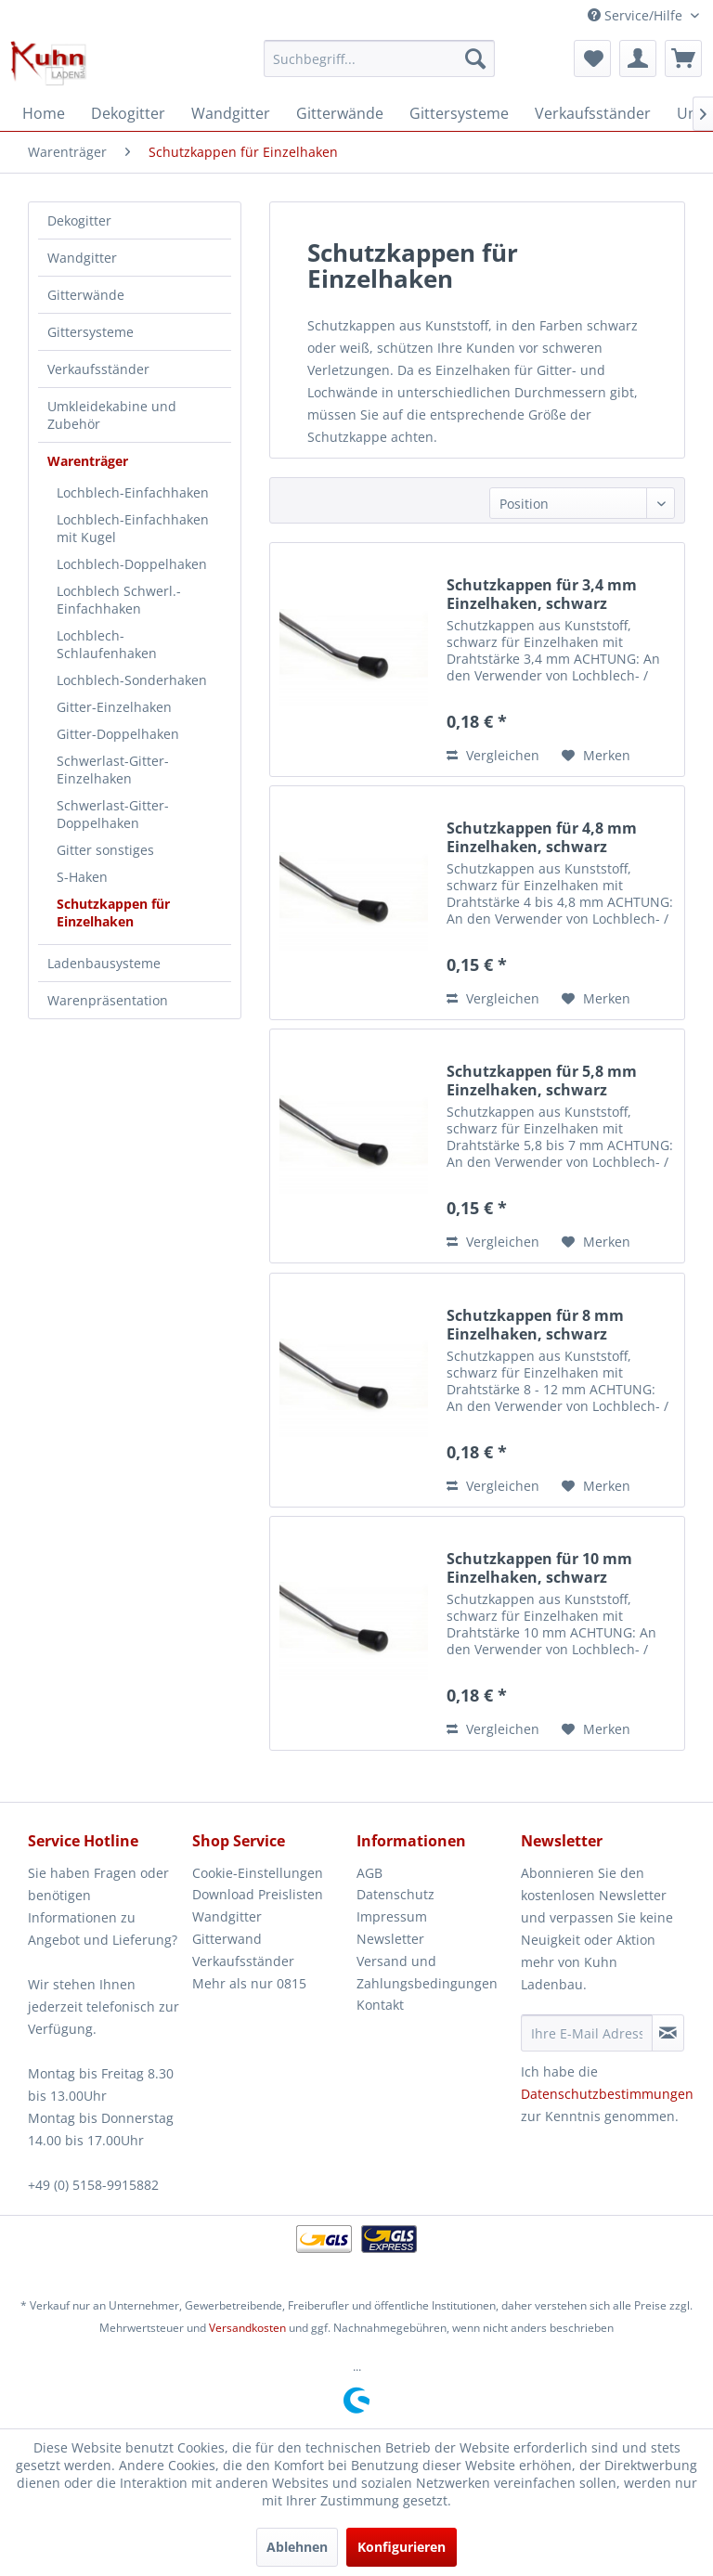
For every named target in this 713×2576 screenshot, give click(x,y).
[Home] (43, 113)
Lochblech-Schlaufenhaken (107, 644)
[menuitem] (380, 58)
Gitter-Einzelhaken (114, 707)
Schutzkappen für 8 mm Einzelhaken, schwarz (535, 1324)
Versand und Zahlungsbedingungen (427, 1972)
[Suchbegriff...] (380, 58)
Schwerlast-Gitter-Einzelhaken (113, 769)
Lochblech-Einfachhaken (133, 492)
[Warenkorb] (683, 58)
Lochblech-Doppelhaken (132, 564)
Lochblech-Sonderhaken (132, 680)
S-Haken (82, 877)
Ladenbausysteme (104, 963)
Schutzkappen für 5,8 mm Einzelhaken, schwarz (542, 1080)
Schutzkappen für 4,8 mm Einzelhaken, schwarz (542, 837)
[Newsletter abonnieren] (668, 2033)
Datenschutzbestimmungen (607, 2094)
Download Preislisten (257, 1894)
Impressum (391, 1916)
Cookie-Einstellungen (257, 1873)
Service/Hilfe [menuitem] (637, 15)
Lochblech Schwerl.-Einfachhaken (119, 599)
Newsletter (390, 1939)
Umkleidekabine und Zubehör (111, 415)
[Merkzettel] (592, 58)
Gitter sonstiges (105, 850)
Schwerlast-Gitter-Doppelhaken (113, 814)
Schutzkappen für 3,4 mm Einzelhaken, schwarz (542, 594)
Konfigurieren (401, 2547)
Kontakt (380, 2004)
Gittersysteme (90, 332)
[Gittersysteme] (459, 113)
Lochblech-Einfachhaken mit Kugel (133, 528)
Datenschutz (395, 1894)
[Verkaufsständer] (593, 113)
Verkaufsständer (98, 369)
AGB (369, 1873)
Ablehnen (297, 2547)
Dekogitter (79, 220)
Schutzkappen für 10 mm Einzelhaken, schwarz (539, 1567)
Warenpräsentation (107, 1000)
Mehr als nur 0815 (249, 1983)
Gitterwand (227, 1939)
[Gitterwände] (339, 113)
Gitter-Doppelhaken (118, 734)
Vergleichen (493, 755)
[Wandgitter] (230, 113)
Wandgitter (82, 257)
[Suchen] (475, 58)
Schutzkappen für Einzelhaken (113, 912)
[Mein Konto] (637, 58)
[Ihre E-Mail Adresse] (587, 2033)
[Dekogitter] (128, 113)
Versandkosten (247, 2328)
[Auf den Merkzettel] (596, 755)
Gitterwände (85, 295)
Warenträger (87, 461)
